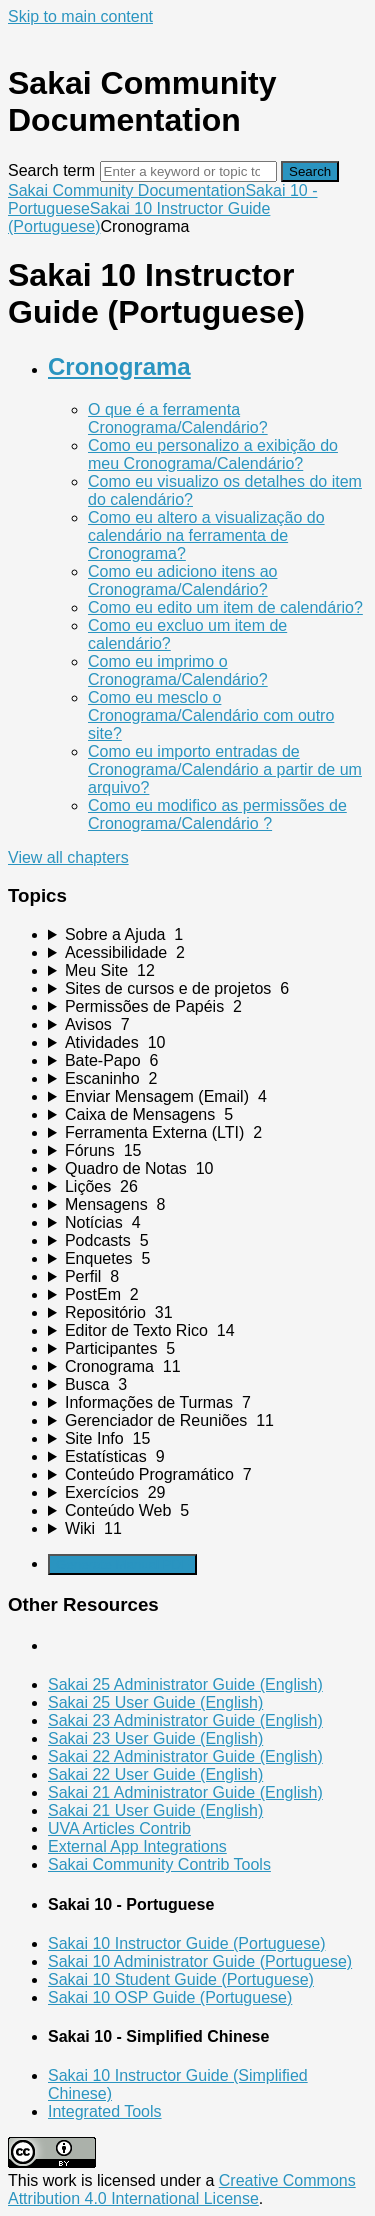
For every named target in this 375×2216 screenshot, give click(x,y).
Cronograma (119, 366)
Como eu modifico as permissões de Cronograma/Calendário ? (217, 814)
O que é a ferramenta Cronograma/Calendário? (178, 418)
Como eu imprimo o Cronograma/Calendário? (178, 670)
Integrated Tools (105, 2111)
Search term (51, 170)
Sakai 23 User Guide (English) (155, 1738)
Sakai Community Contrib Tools (159, 1864)
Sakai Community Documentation (126, 190)
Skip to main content (80, 16)
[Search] (188, 171)
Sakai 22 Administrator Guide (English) (185, 1756)
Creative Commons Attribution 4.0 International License (182, 2189)
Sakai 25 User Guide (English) (155, 1702)
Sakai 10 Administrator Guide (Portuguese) (200, 1961)
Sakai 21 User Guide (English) (155, 1810)
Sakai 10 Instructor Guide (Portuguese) (186, 1943)
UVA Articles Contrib (119, 1828)
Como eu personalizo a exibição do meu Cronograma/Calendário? (213, 454)
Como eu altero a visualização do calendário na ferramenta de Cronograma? (206, 535)
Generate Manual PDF (122, 1564)
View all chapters (68, 857)
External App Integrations (137, 1846)
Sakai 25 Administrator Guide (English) (185, 1684)
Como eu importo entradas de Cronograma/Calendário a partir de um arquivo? (225, 769)
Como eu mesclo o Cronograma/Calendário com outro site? (211, 715)
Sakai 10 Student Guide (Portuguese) (181, 1979)
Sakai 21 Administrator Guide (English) (185, 1792)
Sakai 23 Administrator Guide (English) (185, 1720)
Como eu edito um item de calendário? (225, 607)
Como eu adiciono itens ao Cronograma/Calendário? (182, 580)
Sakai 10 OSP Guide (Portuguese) (170, 1997)
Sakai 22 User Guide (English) (155, 1774)
